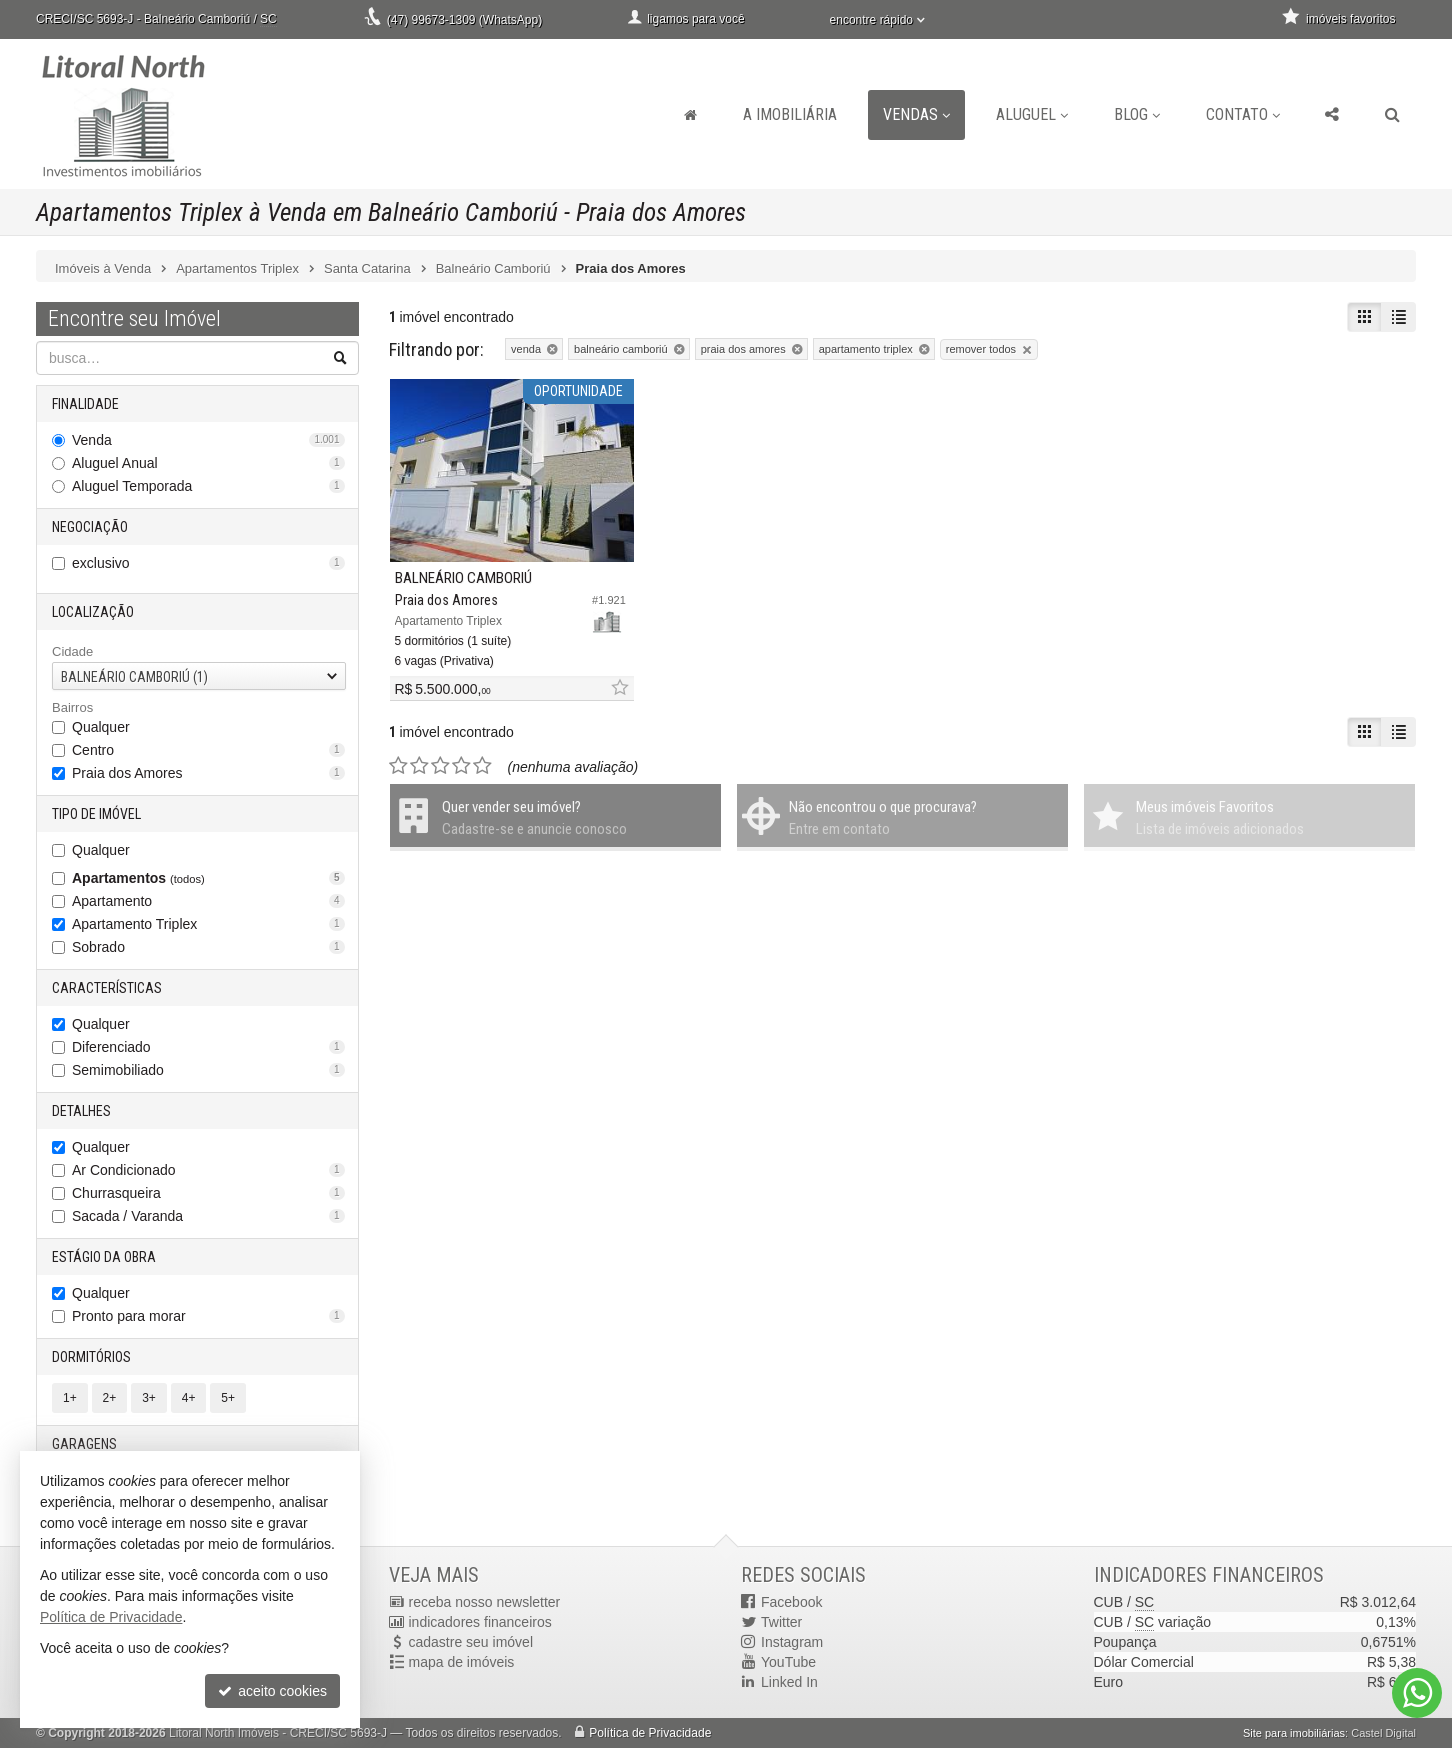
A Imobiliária (790, 114)
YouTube (788, 1662)
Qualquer (101, 727)
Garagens (84, 1444)
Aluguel (1032, 114)
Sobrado (208, 947)
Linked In (789, 1682)
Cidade (72, 651)
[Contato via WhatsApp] (1417, 1693)
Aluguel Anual (208, 463)
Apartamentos (208, 878)
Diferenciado (208, 1047)
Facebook (791, 1602)
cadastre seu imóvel (471, 1642)
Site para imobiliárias (1294, 1733)
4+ (189, 1398)
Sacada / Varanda (208, 1216)
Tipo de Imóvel (96, 814)
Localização (93, 612)
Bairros (72, 707)
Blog (1137, 114)
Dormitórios (91, 1357)
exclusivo (208, 563)
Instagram (792, 1642)
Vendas (916, 114)
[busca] (1392, 115)
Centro (208, 750)
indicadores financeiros (480, 1622)
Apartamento (208, 901)
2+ (110, 1398)
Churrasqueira (208, 1193)
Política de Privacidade (650, 1733)
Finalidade (85, 404)
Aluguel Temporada (208, 486)
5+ (228, 1398)
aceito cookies (272, 1691)
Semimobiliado (208, 1070)
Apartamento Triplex (208, 924)
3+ (149, 1398)
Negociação (90, 527)
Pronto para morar (208, 1316)
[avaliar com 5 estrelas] (482, 766)
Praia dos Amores (208, 773)
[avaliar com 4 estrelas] (461, 766)
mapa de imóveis (462, 1662)
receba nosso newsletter (485, 1602)
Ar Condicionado (208, 1170)
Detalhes (81, 1111)
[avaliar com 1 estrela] (398, 766)
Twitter (781, 1622)
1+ (70, 1398)
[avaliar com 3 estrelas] (440, 766)
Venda (208, 440)
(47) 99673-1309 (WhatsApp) (464, 20)
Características (107, 988)
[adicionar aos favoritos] (619, 688)
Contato (1243, 114)
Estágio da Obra (104, 1257)
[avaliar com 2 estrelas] (419, 766)
